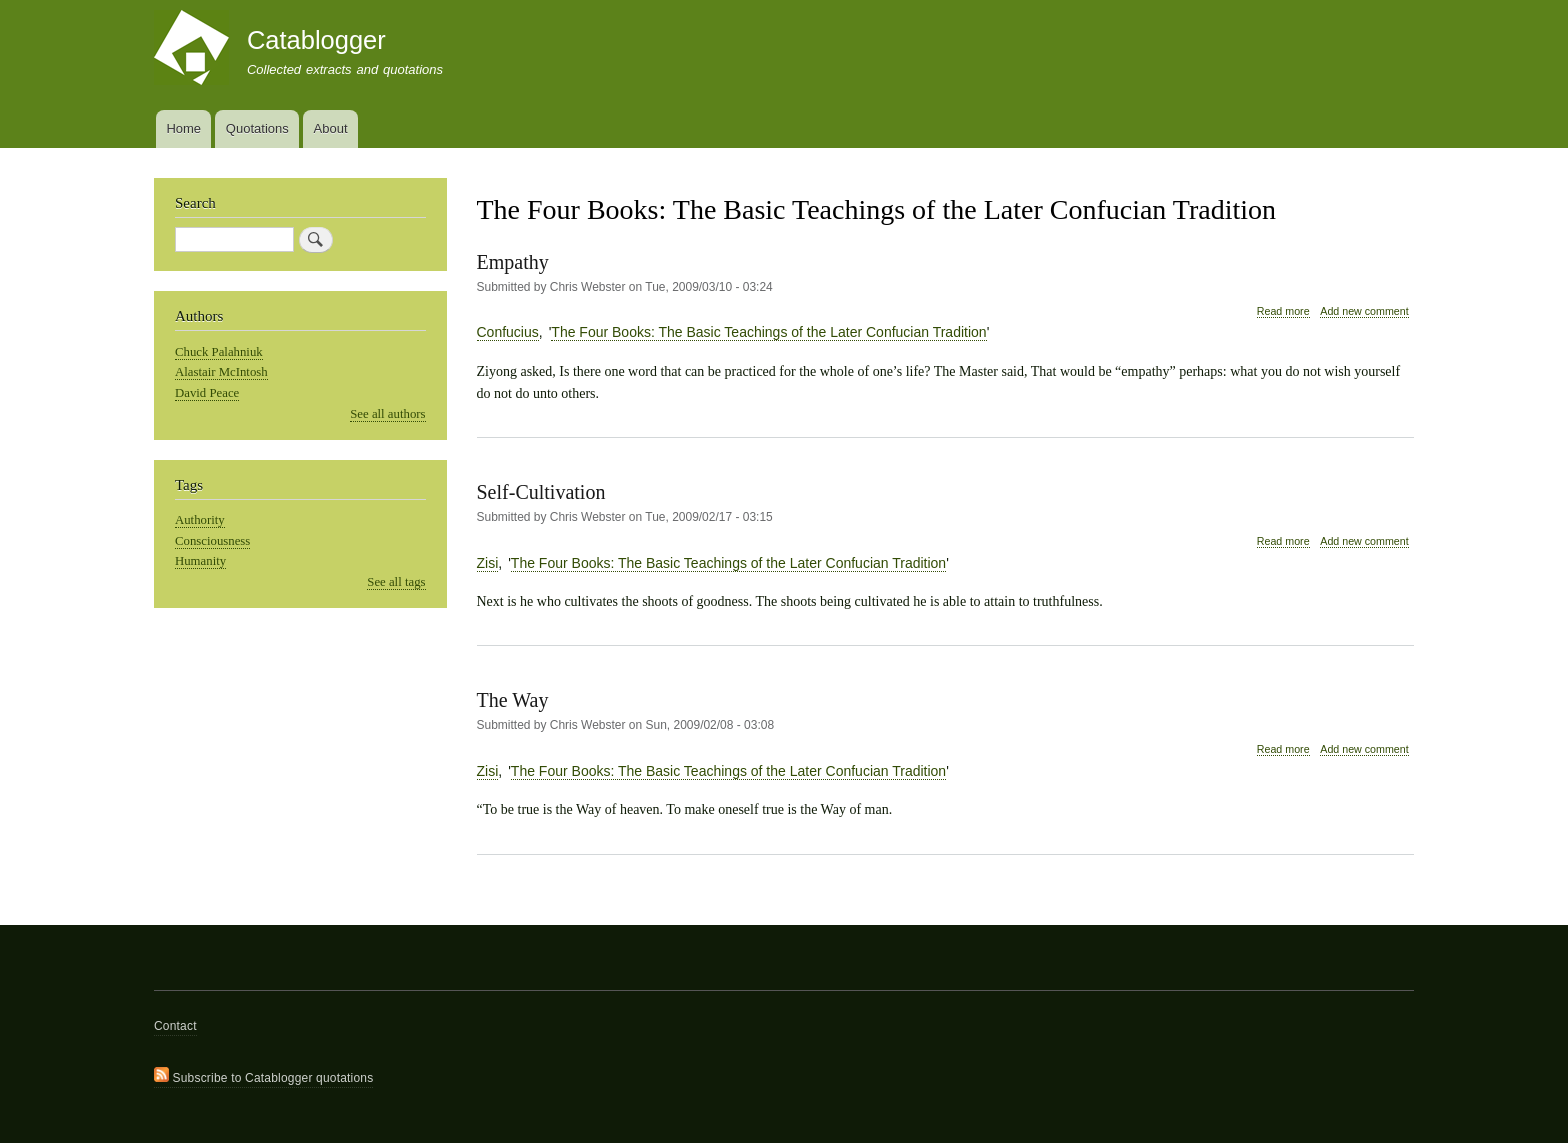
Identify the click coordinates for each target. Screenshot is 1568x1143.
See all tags (396, 582)
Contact (175, 1026)
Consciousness (212, 541)
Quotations (257, 128)
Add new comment (1364, 311)
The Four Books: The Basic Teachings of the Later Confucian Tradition (768, 332)
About (331, 128)
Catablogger (316, 40)
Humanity (200, 561)
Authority (200, 520)
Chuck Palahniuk (219, 352)
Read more (1283, 311)
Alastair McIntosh (221, 372)
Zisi (488, 563)
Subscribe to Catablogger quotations (263, 1076)
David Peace (207, 393)
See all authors (387, 414)
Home (183, 128)
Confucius (508, 332)
